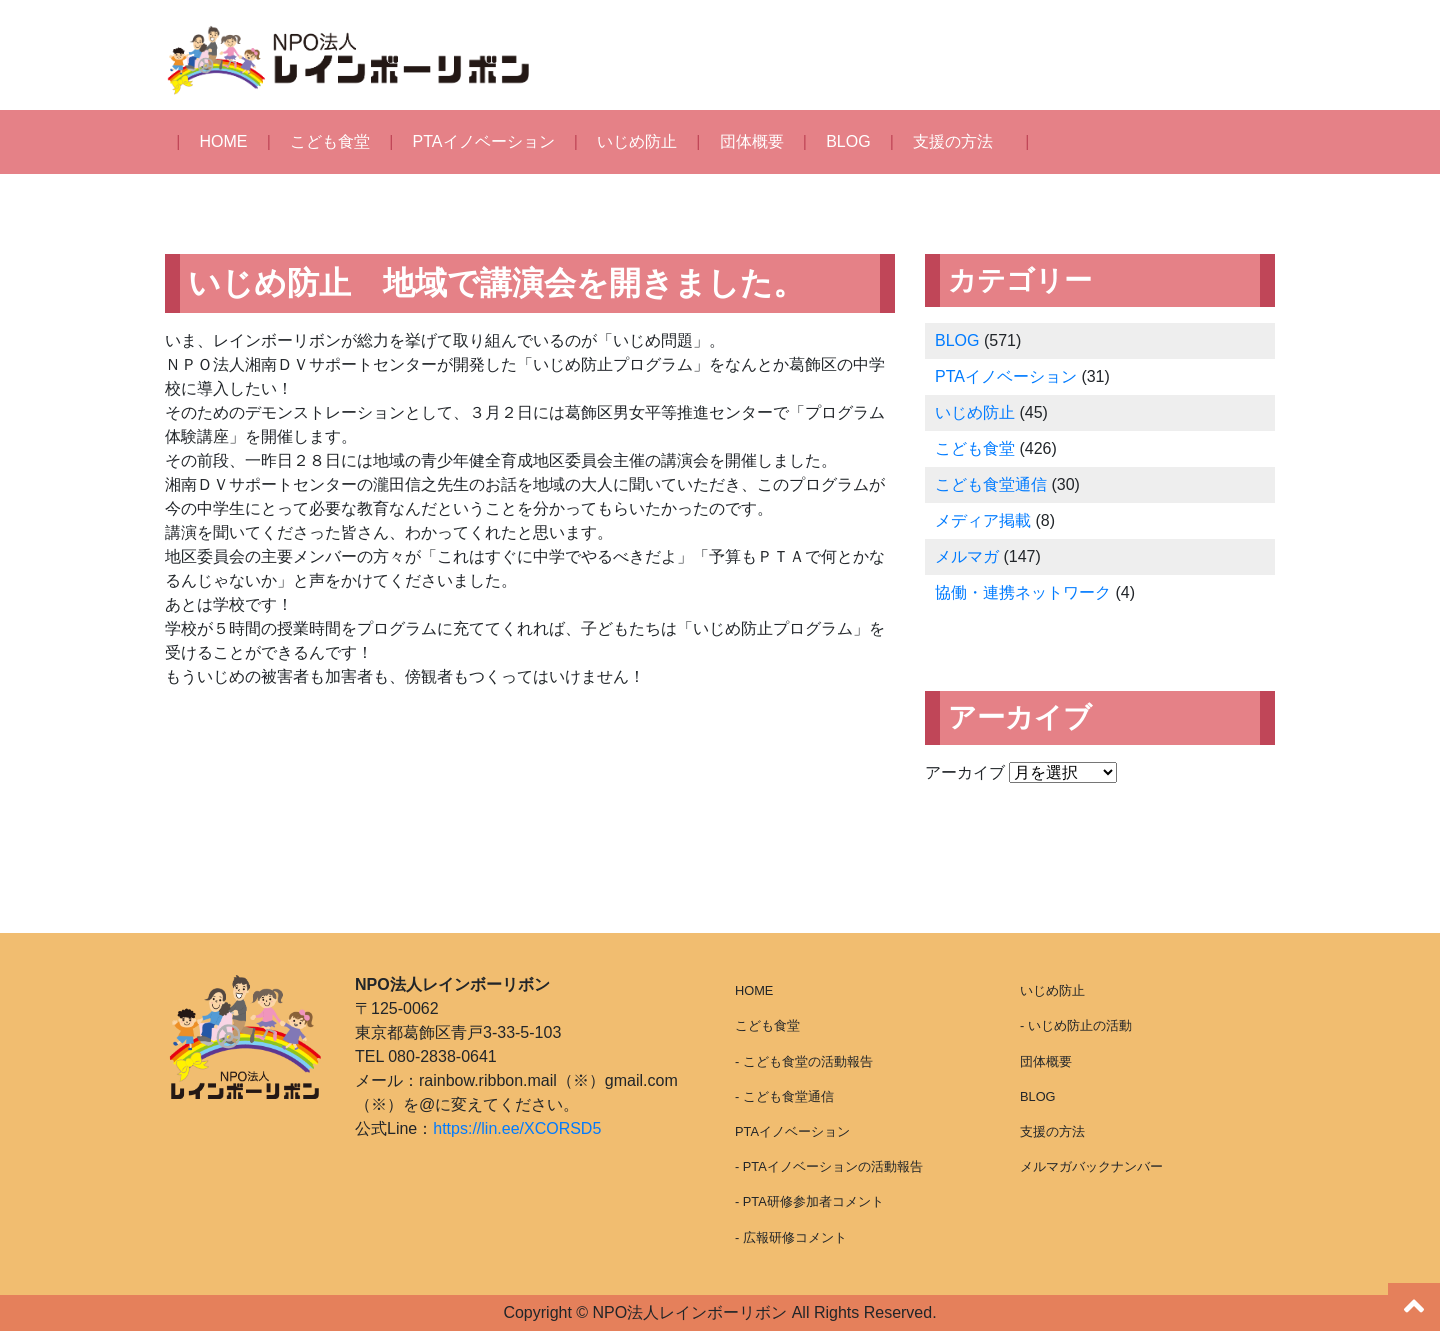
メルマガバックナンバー (1091, 1166)
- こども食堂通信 (784, 1096)
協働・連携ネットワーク (1023, 592)
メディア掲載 (983, 520)
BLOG (848, 141)
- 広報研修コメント (791, 1237)
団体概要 (752, 141)
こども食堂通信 (991, 484)
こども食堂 (330, 141)
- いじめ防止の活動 (1076, 1025)
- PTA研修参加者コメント (809, 1201)
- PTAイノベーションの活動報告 (829, 1166)
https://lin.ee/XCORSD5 (517, 1128)
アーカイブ (965, 772)
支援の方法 (953, 141)
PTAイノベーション (484, 141)
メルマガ (967, 556)
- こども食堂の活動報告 (804, 1061)
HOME (224, 141)
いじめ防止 (637, 141)
